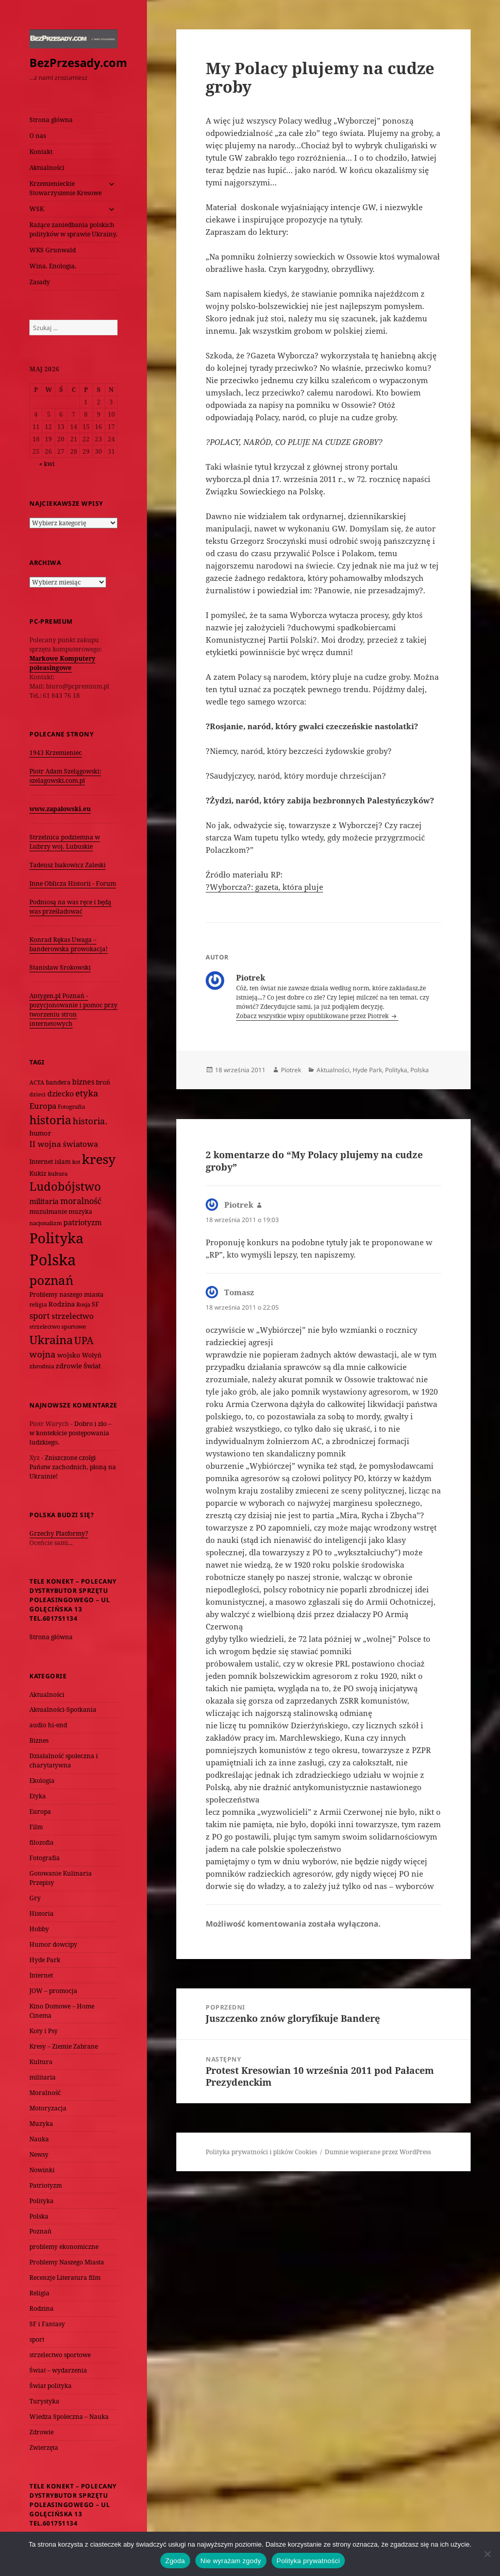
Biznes (38, 1740)
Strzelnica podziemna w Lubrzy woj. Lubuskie (64, 842)
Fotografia (44, 1857)
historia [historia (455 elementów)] (50, 1120)
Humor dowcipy (53, 1944)
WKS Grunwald (52, 250)
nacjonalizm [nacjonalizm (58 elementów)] (45, 1223)
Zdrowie (41, 2432)
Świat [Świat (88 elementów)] (92, 1365)
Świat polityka (50, 2385)
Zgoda (175, 2561)
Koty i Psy (43, 2031)
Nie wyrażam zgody (231, 2561)
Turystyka (44, 2401)
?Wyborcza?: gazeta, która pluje (264, 887)
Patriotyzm (45, 2185)
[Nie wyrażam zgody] (487, 2554)
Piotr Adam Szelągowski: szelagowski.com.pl (65, 776)
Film (36, 1827)
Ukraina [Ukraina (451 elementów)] (51, 1340)
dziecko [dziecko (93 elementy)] (60, 1093)
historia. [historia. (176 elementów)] (90, 1121)
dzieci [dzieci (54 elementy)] (37, 1094)
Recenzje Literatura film (65, 2277)
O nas (37, 135)
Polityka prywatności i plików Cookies (261, 2152)
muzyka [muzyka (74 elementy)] (80, 1211)
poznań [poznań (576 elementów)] (51, 1280)
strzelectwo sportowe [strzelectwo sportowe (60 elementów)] (57, 1326)
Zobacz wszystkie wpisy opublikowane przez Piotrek (313, 1015)
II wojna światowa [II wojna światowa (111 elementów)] (63, 1144)
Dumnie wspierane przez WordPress (378, 2152)
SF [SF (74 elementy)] (95, 1304)
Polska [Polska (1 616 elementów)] (52, 1259)
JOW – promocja (53, 1990)
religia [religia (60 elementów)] (38, 1304)
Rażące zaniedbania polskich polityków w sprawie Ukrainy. (73, 229)
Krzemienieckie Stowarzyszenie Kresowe (65, 188)
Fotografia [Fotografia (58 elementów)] (71, 1106)
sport (36, 2339)
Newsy (38, 2154)
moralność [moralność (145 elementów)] (81, 1201)
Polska (38, 2216)
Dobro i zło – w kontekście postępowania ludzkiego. (70, 1433)
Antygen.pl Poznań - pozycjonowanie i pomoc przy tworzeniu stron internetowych (73, 1009)
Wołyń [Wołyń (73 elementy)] (92, 1355)
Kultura (41, 2061)
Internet (41, 1975)
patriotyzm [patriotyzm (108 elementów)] (82, 1222)
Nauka (39, 2139)
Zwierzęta (43, 2447)
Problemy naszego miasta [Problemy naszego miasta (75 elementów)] (66, 1294)
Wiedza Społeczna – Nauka (69, 2416)
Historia (41, 1913)
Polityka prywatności (308, 2561)
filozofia (41, 1842)
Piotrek (291, 1070)
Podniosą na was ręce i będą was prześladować (70, 907)
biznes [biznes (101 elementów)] (83, 1082)
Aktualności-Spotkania (62, 1709)
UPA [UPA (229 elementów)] (83, 1340)
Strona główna (51, 119)
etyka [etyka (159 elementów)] (86, 1093)
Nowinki (42, 2170)
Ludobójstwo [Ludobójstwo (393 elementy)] (65, 1186)
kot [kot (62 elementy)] (76, 1161)
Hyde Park (44, 1959)
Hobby (39, 1929)
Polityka (41, 2200)
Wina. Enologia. (52, 266)
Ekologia (42, 1780)
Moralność (45, 2092)
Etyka (37, 1796)
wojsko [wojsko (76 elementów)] (68, 1355)
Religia (39, 2293)
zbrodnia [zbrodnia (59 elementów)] (41, 1366)
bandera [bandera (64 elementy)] (58, 1082)
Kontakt (41, 151)
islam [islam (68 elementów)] (63, 1161)
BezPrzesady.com (78, 62)
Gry (35, 1898)
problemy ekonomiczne (63, 2246)
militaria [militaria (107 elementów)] (44, 1201)
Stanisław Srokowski (60, 967)
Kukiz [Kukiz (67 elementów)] (37, 1173)
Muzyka (41, 2123)
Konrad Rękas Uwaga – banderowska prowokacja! (68, 944)
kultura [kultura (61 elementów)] (58, 1173)
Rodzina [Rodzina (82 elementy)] (61, 1304)
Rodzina (41, 2308)
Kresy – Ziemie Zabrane (63, 2046)
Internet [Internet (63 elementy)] (41, 1161)
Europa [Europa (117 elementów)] (42, 1106)
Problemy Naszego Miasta (66, 2262)
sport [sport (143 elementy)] (39, 1315)
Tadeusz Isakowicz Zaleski (67, 865)
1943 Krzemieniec (55, 752)
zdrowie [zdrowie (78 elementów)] (69, 1365)
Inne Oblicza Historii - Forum (72, 883)
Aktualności (46, 167)
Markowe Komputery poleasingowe (62, 663)
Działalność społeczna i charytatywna (63, 1760)
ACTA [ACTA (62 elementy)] (36, 1082)
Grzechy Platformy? (58, 1533)
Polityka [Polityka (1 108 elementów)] (56, 1237)
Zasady (39, 282)
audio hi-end (48, 1725)
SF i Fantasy (47, 2324)
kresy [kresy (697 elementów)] (98, 1158)
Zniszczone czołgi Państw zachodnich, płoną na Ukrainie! (72, 1467)
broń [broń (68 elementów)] (103, 1082)
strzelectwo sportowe (60, 2354)
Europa (40, 1811)
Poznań (40, 2231)
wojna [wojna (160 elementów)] (42, 1354)
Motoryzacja (47, 2108)
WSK (36, 208)
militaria (42, 2077)
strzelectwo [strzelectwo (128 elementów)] (73, 1316)
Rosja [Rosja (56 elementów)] (83, 1304)
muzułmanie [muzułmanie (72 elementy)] (48, 1211)
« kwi (47, 463)
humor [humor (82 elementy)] (40, 1133)
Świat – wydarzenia (58, 2370)
